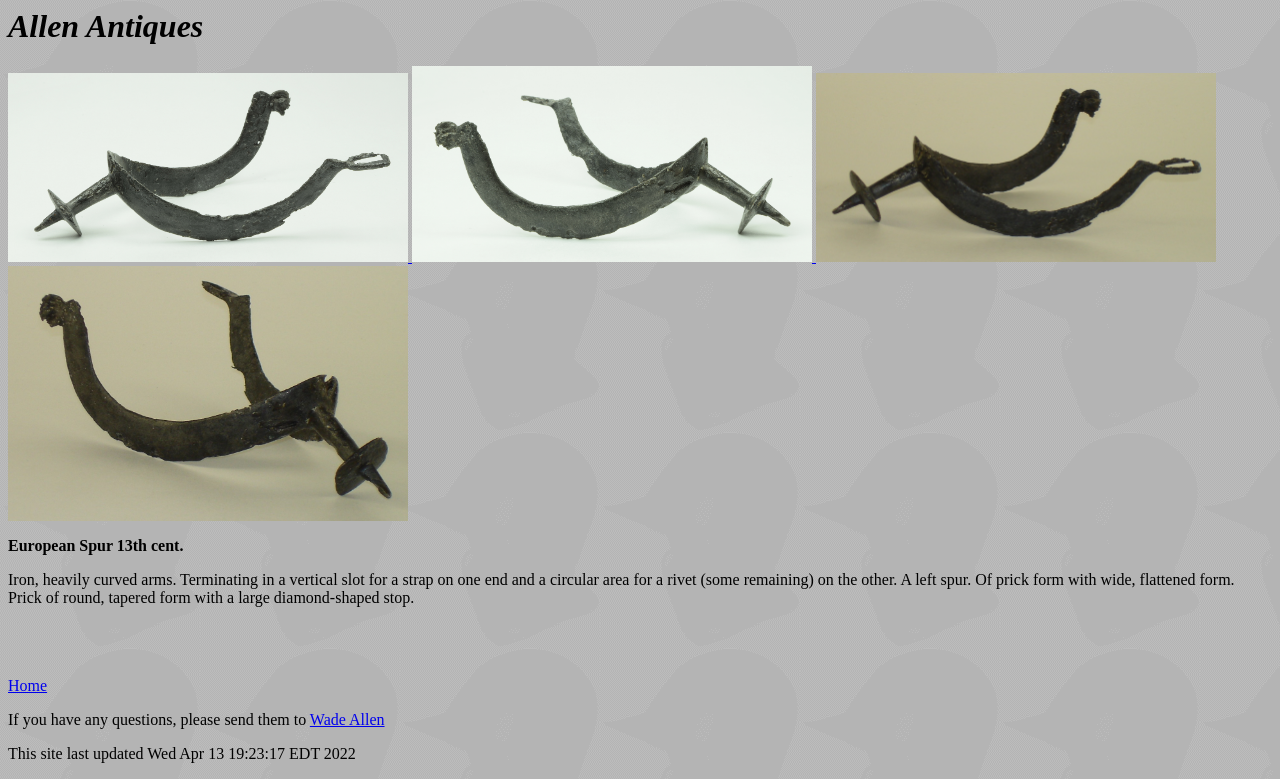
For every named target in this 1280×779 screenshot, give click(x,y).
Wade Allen (347, 719)
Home (27, 685)
